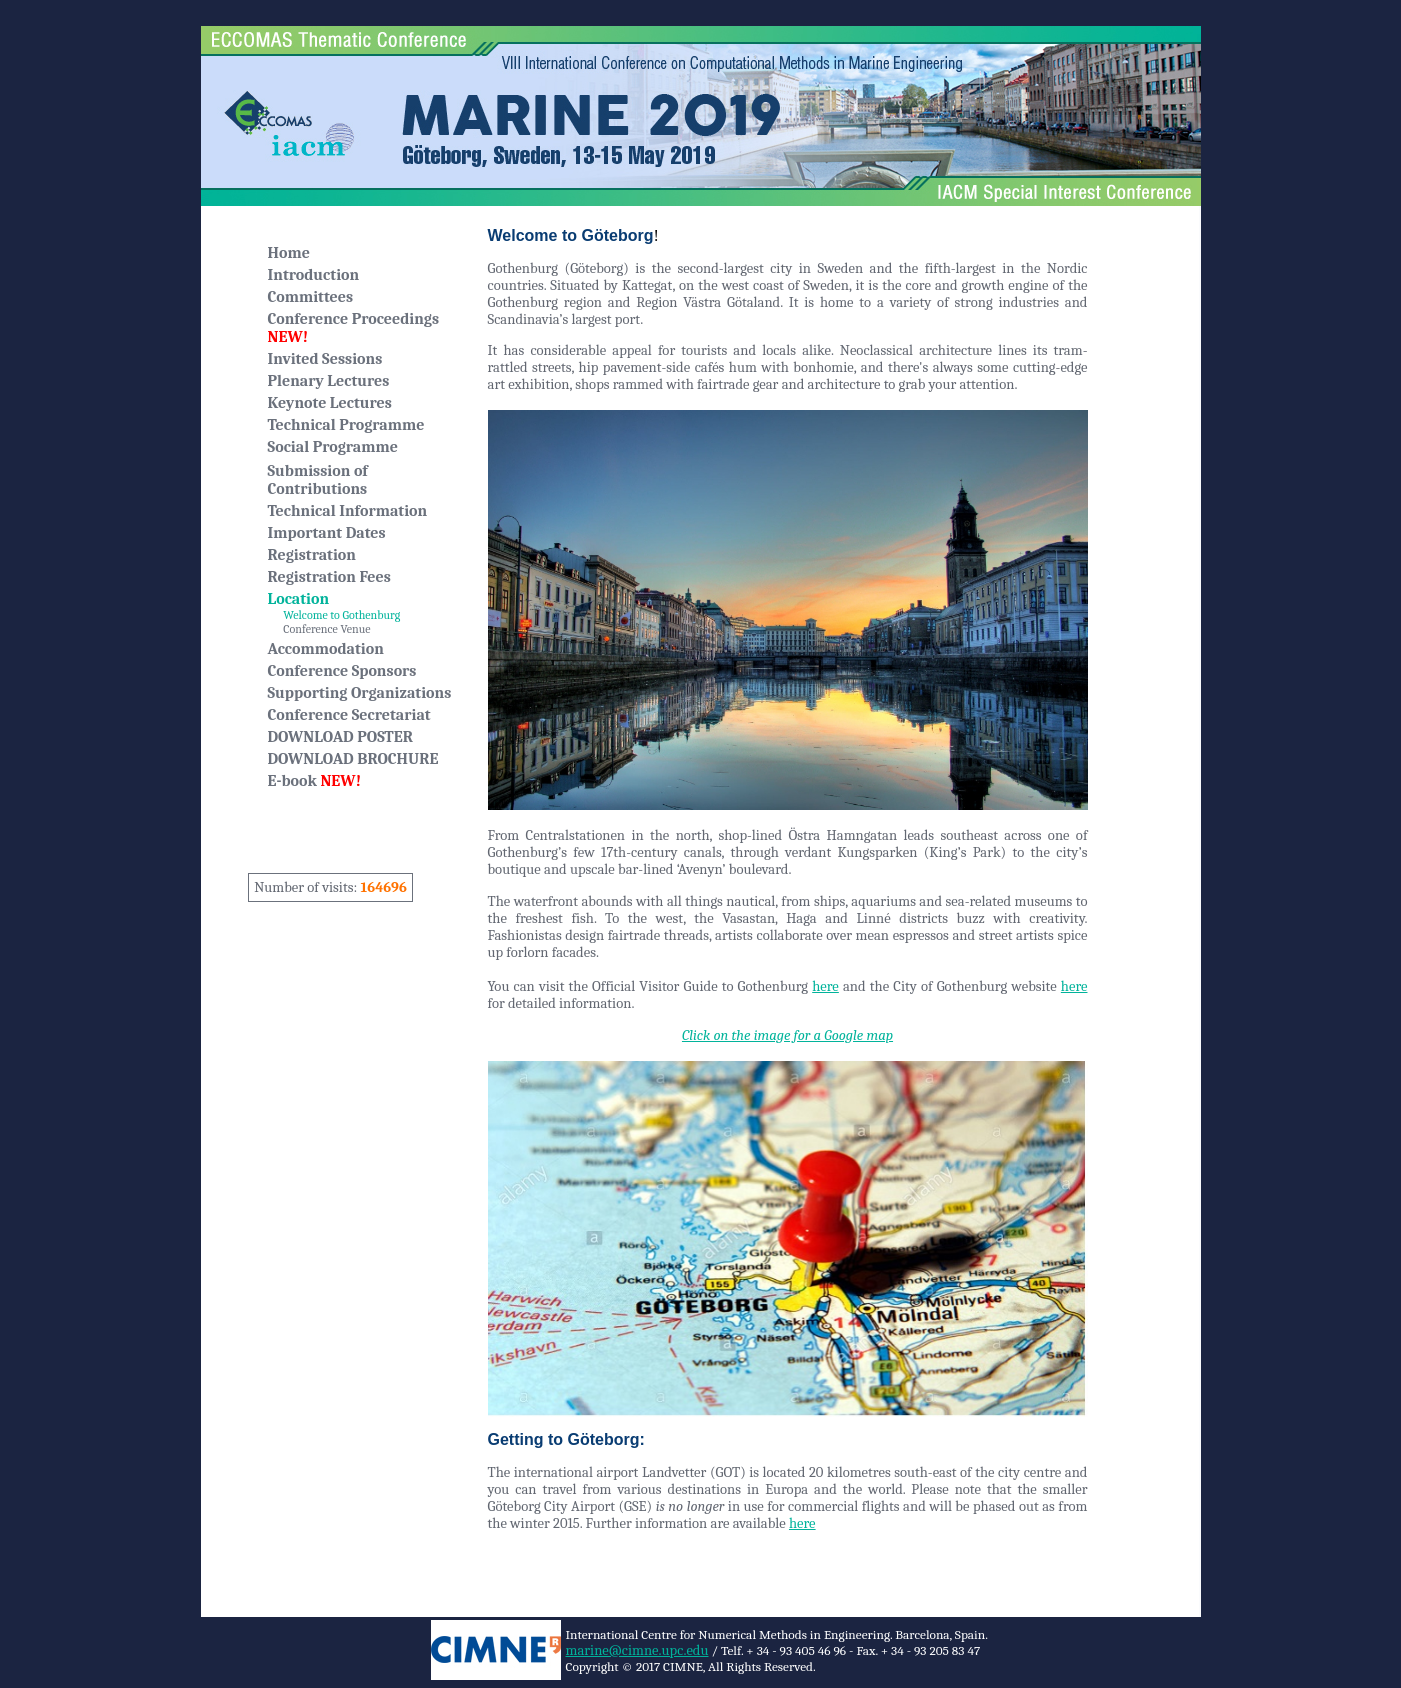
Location (299, 599)
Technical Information (348, 511)
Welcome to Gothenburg (334, 615)
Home (289, 253)
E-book (315, 781)
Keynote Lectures (330, 403)
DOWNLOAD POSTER (340, 737)
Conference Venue (319, 629)
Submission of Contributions (318, 480)
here (825, 986)
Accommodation (326, 649)
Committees (311, 297)
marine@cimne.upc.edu (637, 1650)
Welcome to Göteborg (571, 235)
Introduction (314, 275)
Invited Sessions (325, 359)
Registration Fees (329, 577)
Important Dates (327, 533)
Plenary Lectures (329, 381)
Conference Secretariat (349, 715)
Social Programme (333, 447)
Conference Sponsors (342, 671)
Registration (312, 555)
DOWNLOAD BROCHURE (353, 759)
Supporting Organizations (360, 693)
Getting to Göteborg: (566, 1439)
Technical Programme (346, 425)
